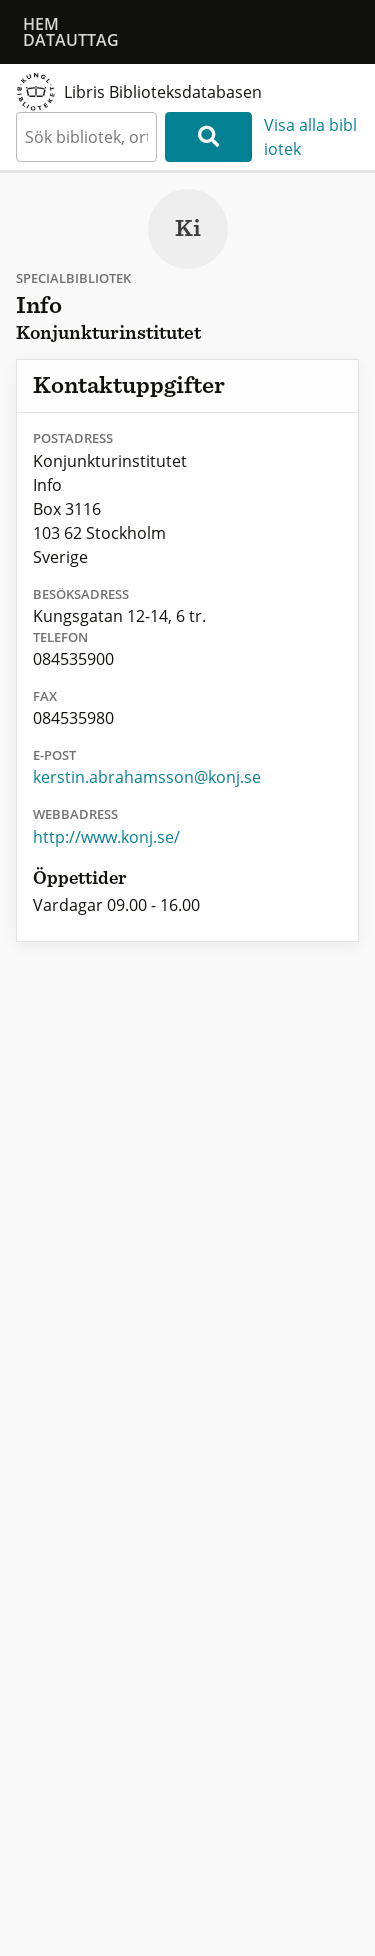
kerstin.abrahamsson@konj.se (147, 777)
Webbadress (75, 814)
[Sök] (208, 137)
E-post (54, 755)
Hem (41, 24)
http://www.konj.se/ (106, 837)
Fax (45, 696)
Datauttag (71, 40)
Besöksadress (81, 594)
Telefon (60, 637)
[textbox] (86, 137)
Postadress (73, 438)
